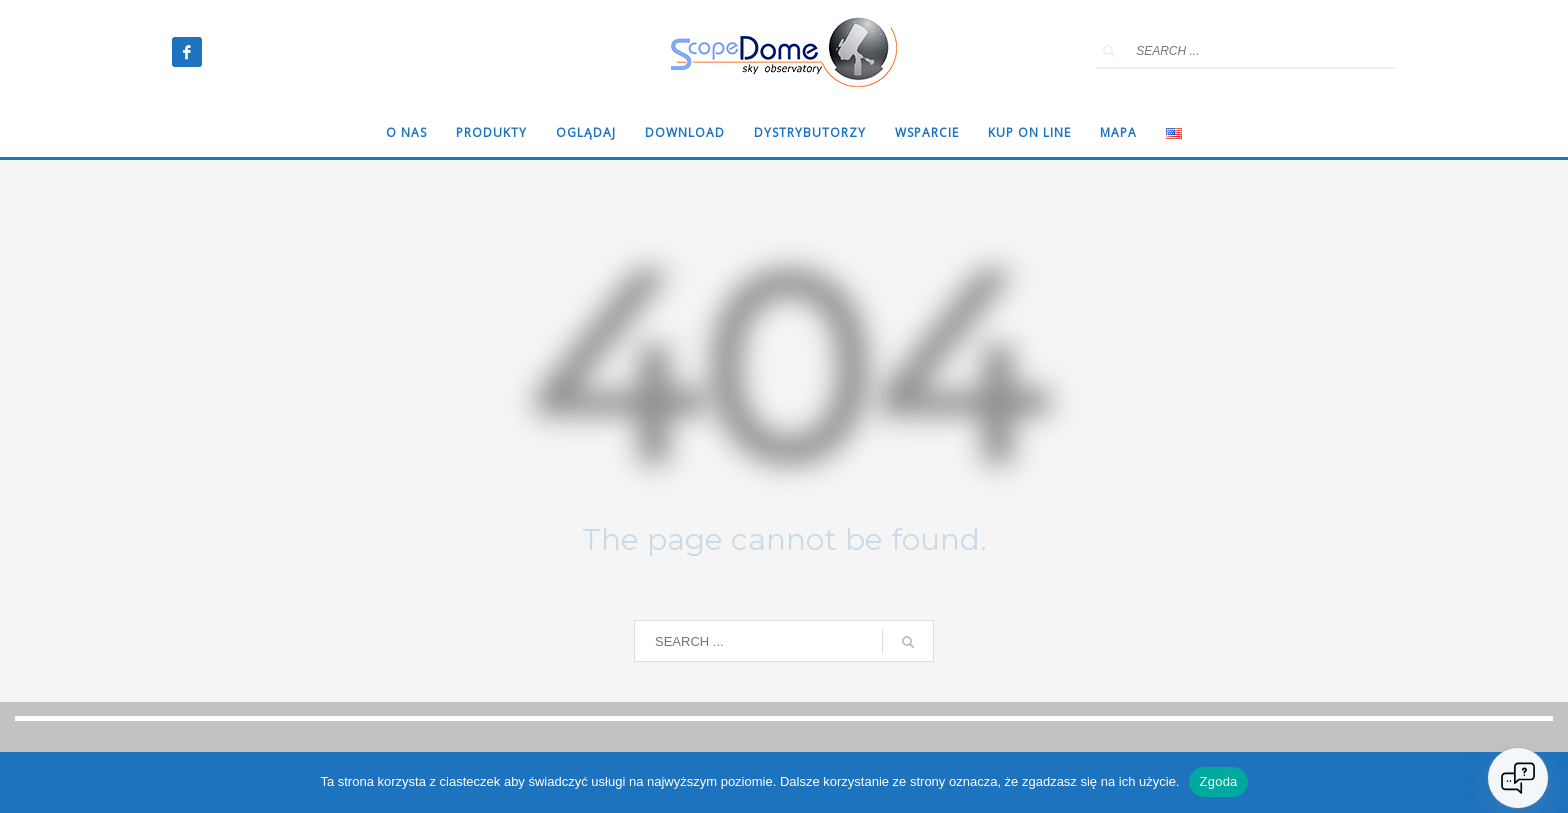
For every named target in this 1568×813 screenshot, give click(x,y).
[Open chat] (1518, 778)
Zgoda (1218, 781)
